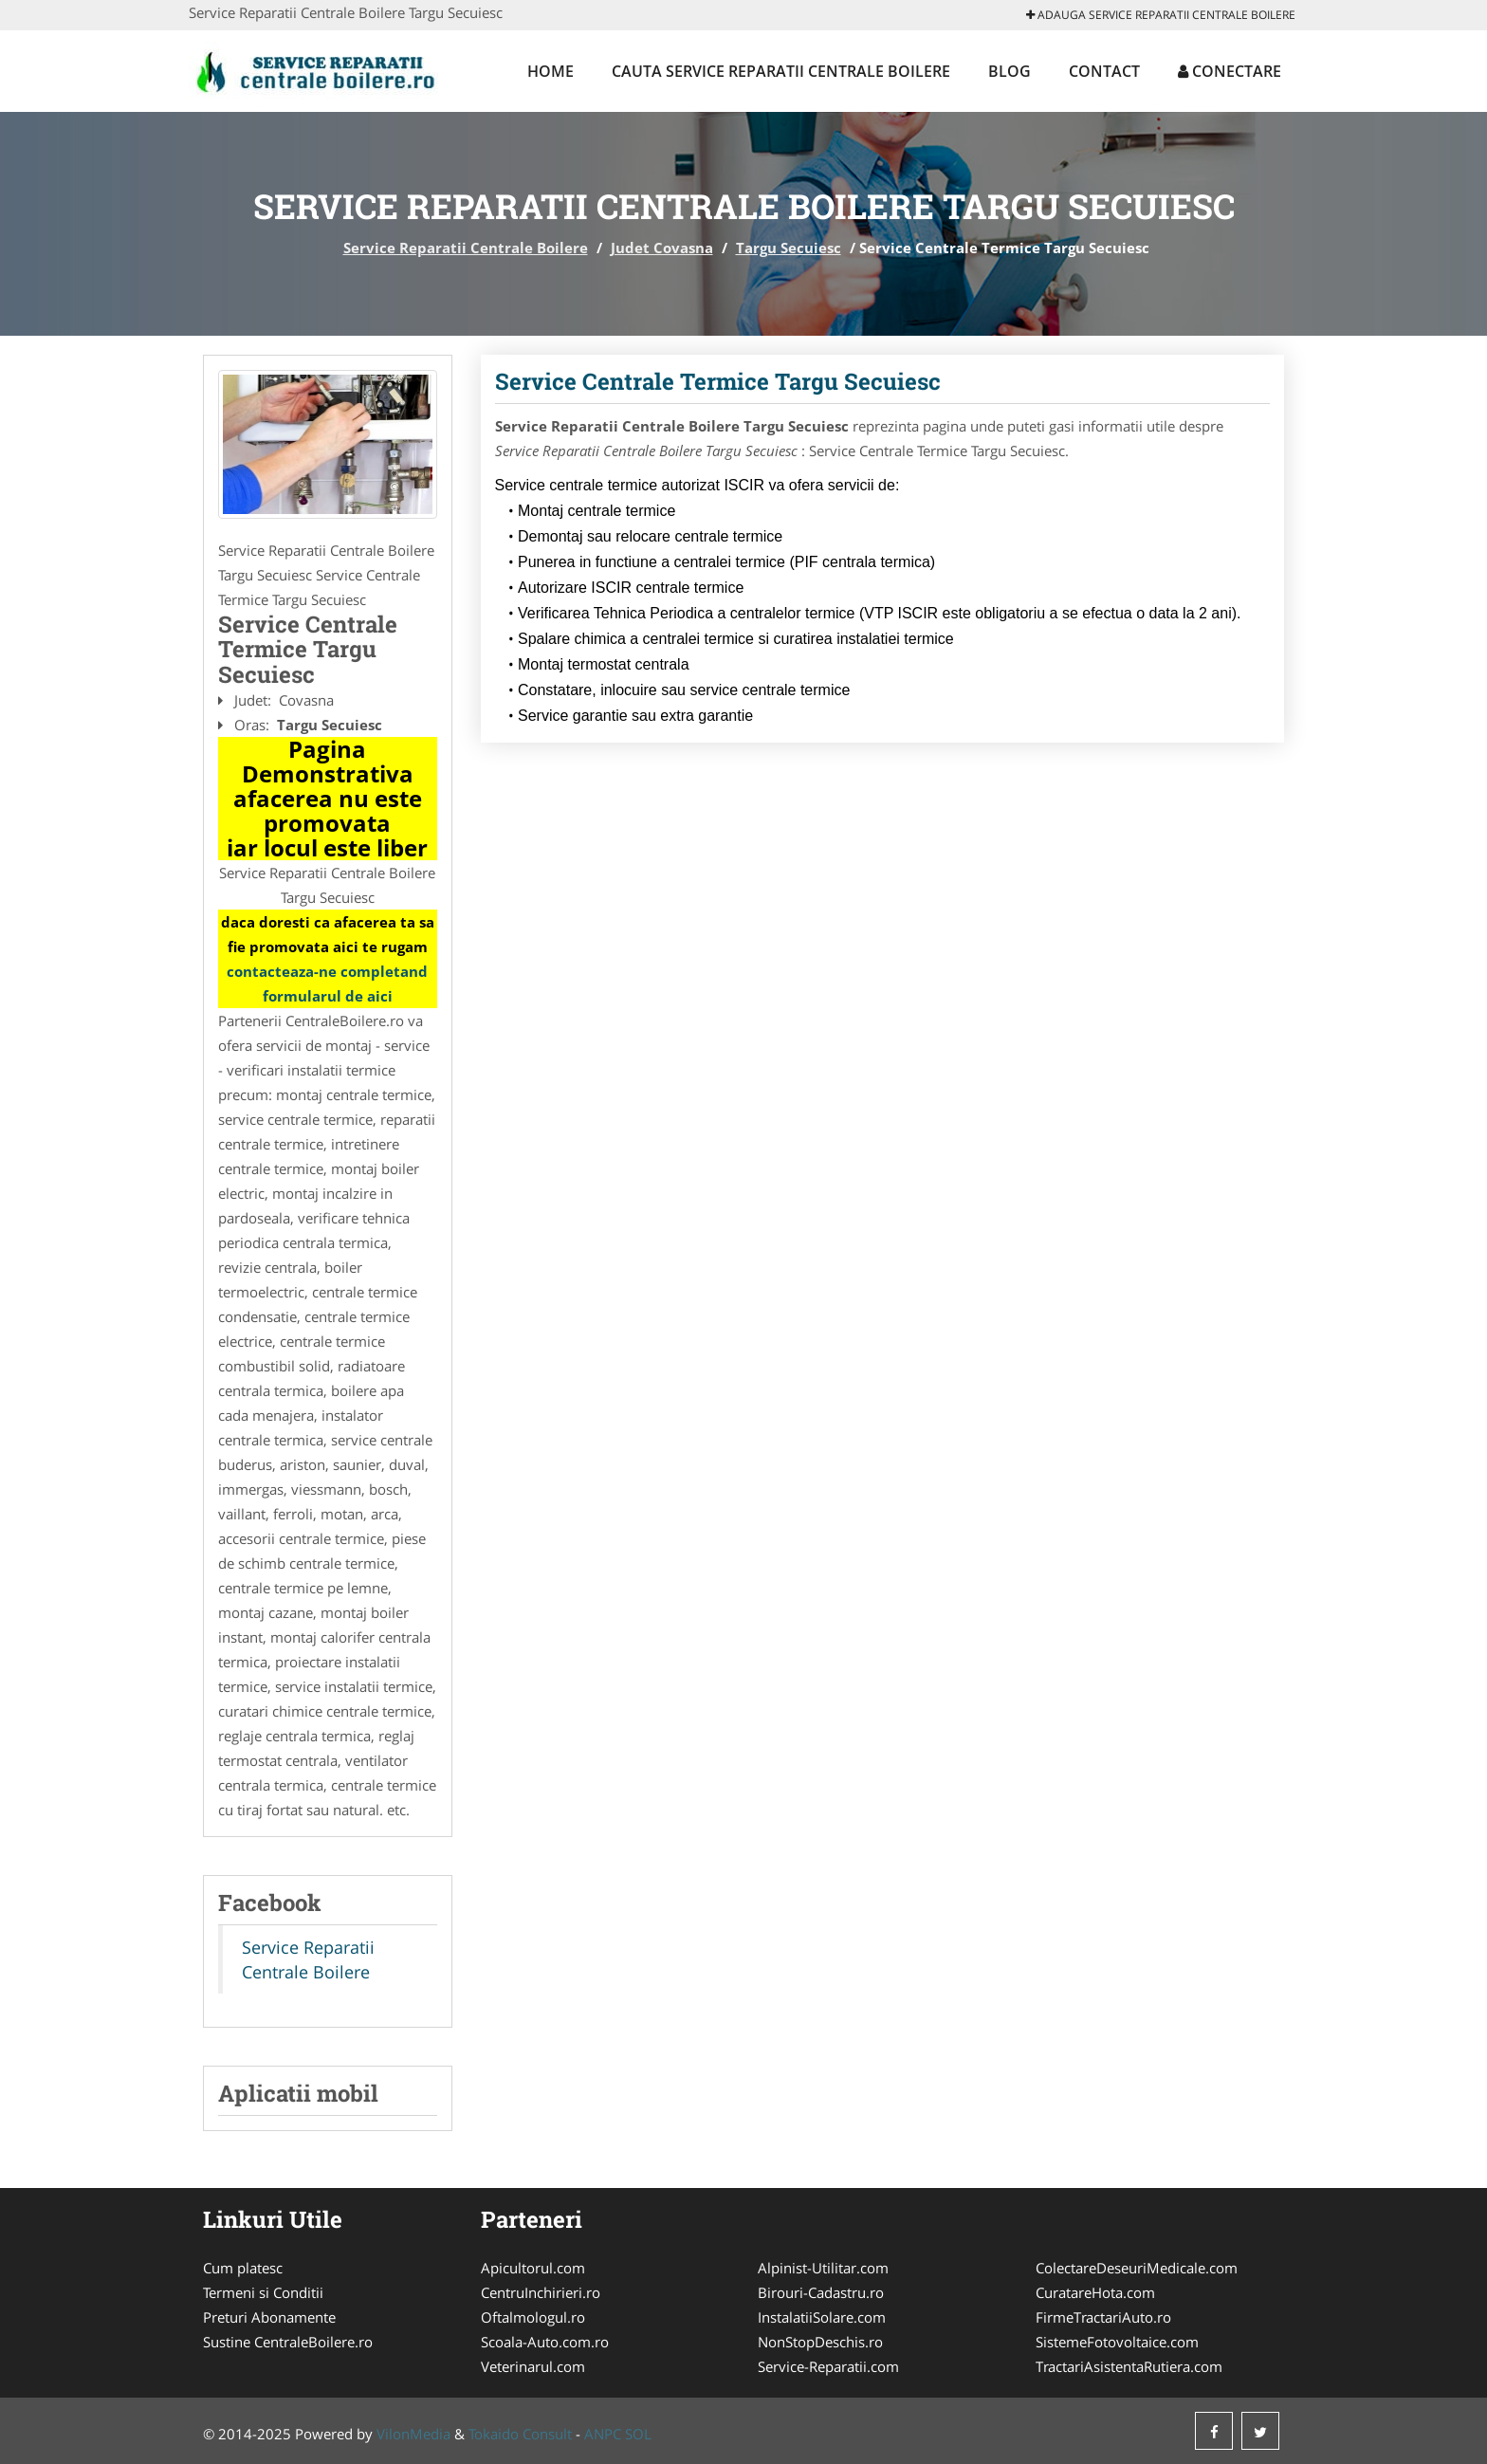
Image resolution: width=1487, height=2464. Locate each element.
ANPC (602, 2433)
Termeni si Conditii (263, 2292)
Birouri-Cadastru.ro (821, 2292)
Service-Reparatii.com (828, 2366)
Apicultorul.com (533, 2267)
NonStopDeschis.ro (820, 2341)
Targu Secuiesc (788, 247)
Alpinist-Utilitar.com (823, 2267)
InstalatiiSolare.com (822, 2317)
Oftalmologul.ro (533, 2317)
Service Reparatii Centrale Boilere (465, 247)
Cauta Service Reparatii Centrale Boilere (781, 71)
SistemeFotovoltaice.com (1117, 2341)
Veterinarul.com (533, 2366)
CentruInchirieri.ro (540, 2292)
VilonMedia (413, 2433)
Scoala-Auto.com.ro (545, 2341)
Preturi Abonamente (269, 2317)
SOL (638, 2433)
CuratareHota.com (1095, 2292)
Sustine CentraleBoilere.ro (288, 2341)
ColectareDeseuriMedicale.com (1137, 2267)
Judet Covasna (662, 247)
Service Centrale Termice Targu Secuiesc (718, 381)
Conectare (1229, 71)
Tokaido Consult (520, 2433)
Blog (1009, 71)
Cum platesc (243, 2267)
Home (550, 71)
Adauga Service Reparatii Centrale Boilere (1160, 15)
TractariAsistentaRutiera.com (1129, 2366)
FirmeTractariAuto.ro (1103, 2317)
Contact (1104, 71)
